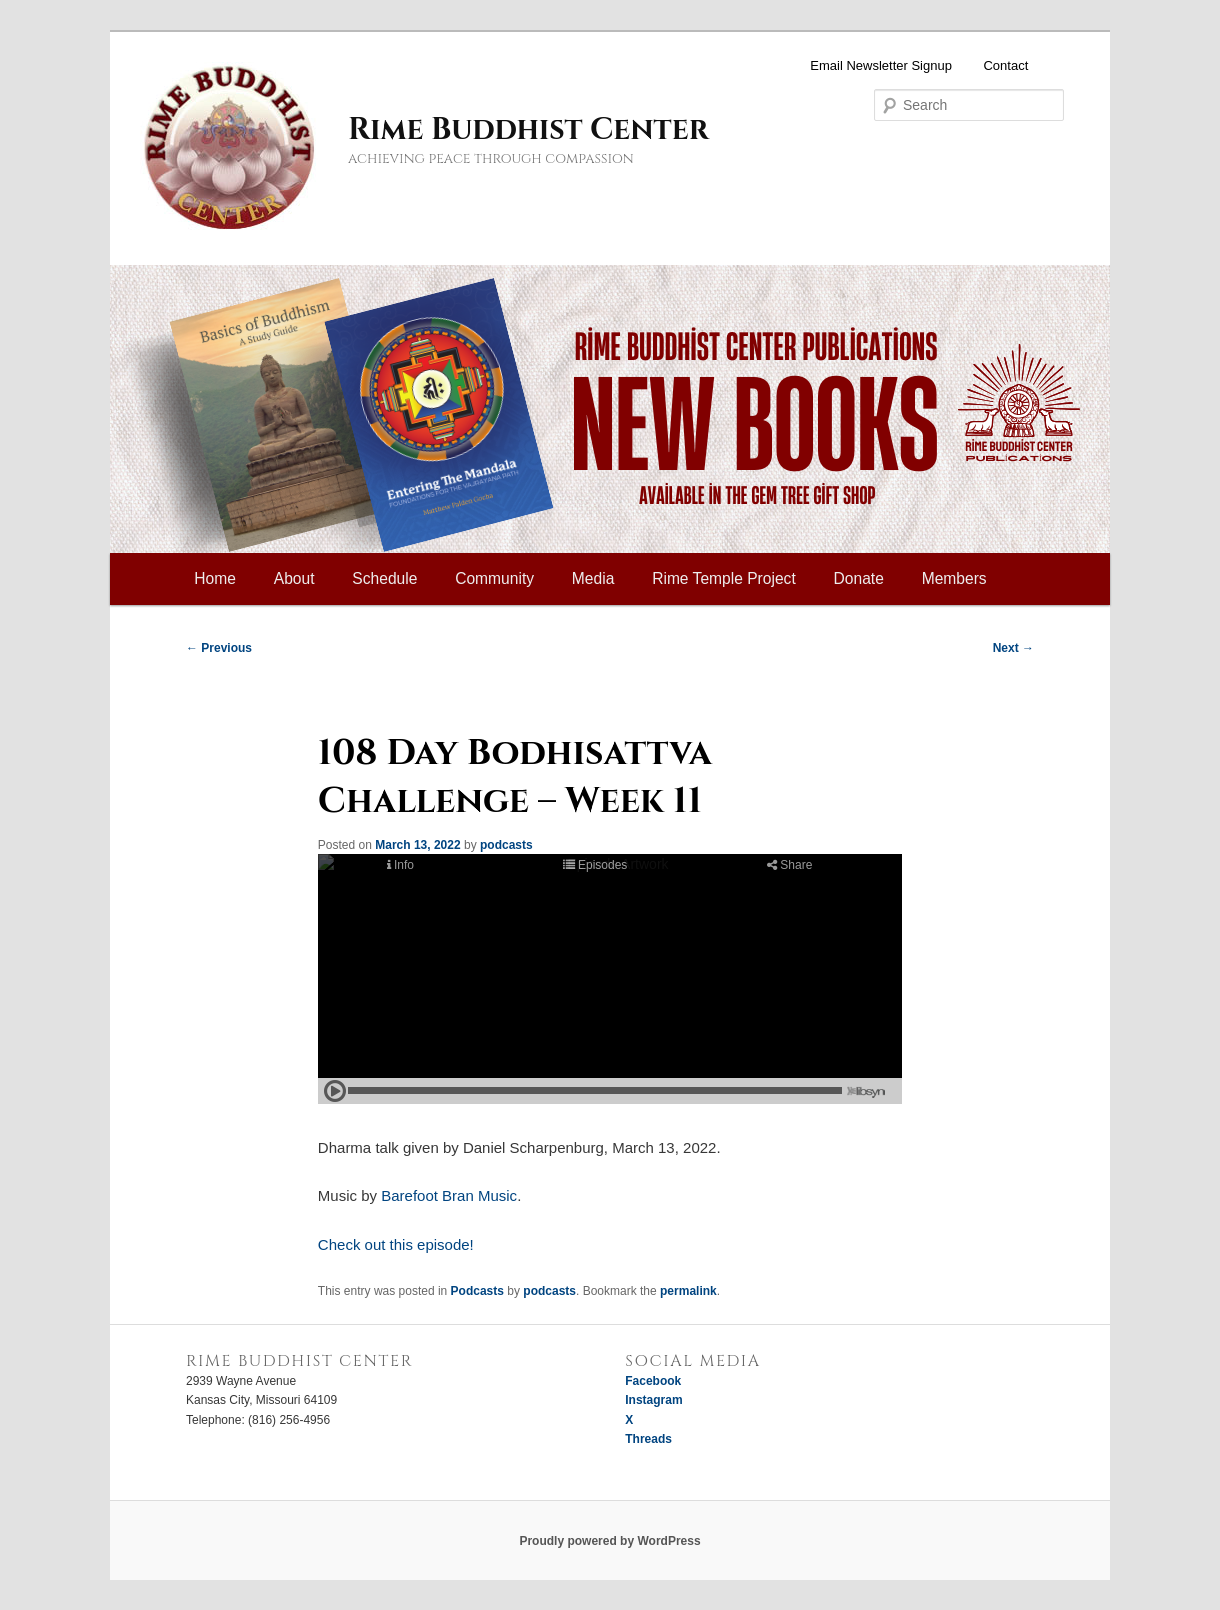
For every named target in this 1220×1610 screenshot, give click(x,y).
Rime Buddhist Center (528, 130)
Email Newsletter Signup (881, 65)
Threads (648, 1439)
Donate (859, 578)
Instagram (653, 1400)
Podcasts (477, 1291)
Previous (219, 648)
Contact (1005, 65)
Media (593, 578)
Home (215, 578)
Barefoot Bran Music (449, 1195)
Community (494, 578)
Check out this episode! (396, 1244)
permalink (688, 1291)
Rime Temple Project (724, 578)
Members (954, 578)
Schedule (384, 578)
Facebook (653, 1381)
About (294, 578)
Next (1013, 648)
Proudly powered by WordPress (609, 1541)
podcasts (506, 845)
